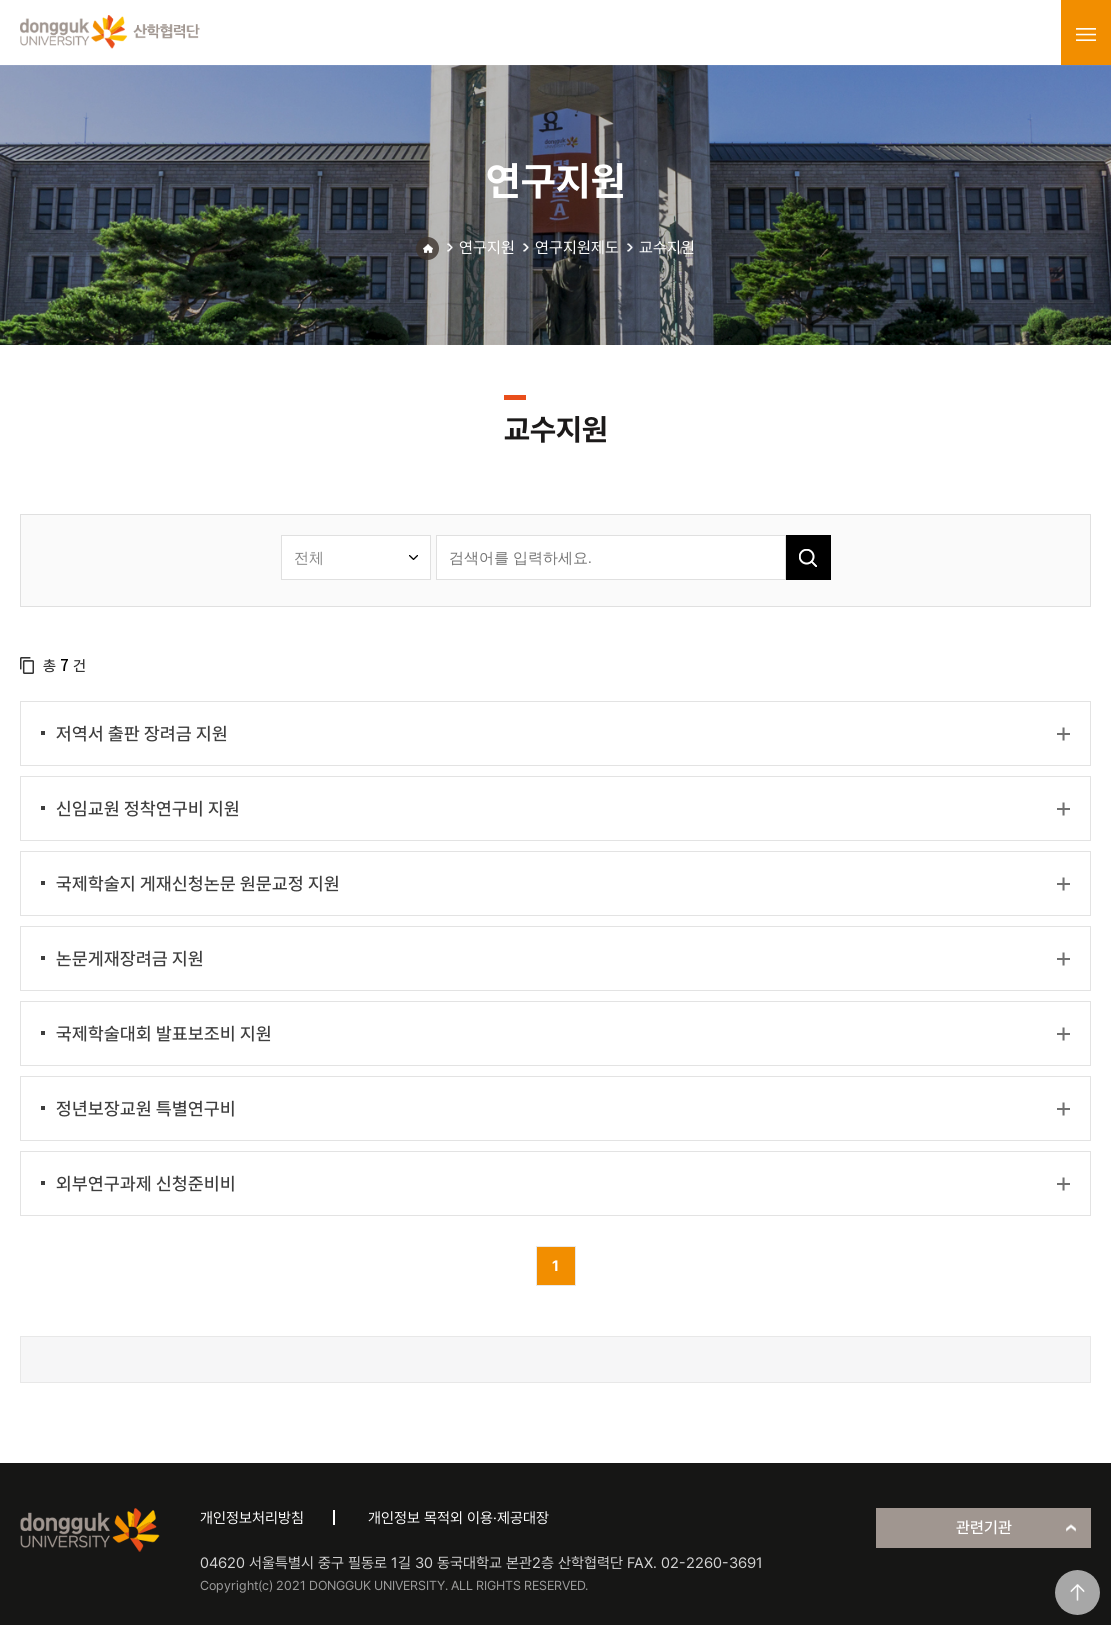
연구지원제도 (577, 247)
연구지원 (487, 247)
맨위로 (1077, 1592)
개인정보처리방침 (252, 1518)
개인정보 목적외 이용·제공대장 (458, 1518)
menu (1086, 34)
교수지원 (667, 247)
